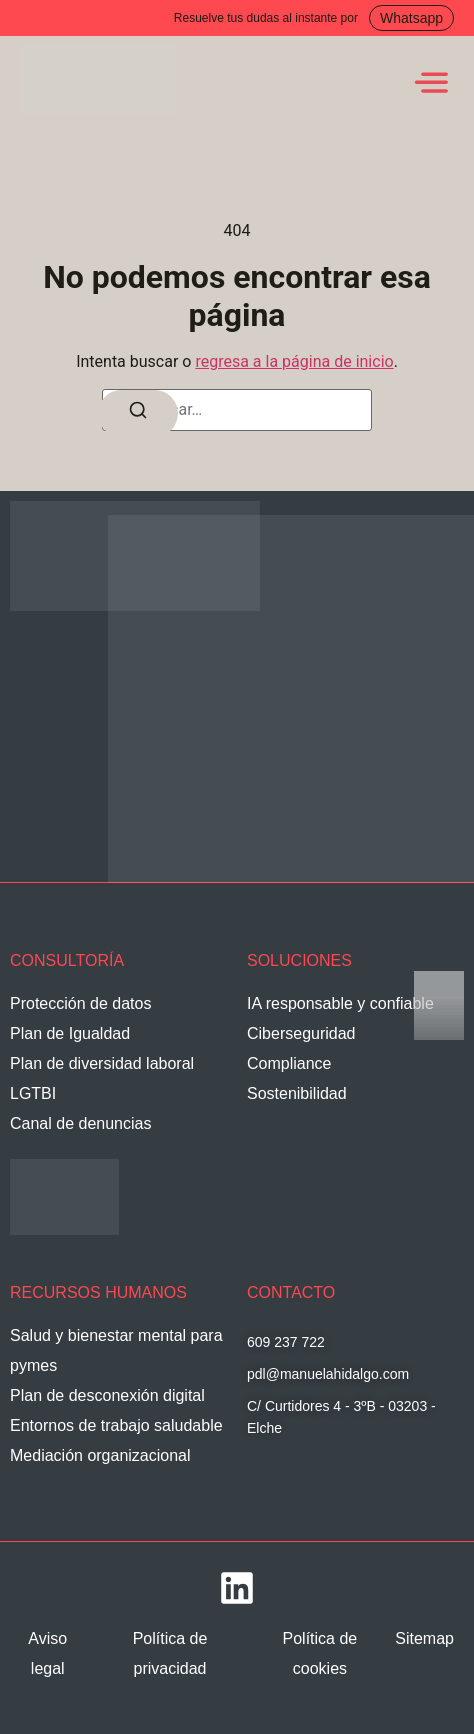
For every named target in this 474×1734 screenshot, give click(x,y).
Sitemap (424, 1638)
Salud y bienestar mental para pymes (116, 1350)
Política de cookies (320, 1653)
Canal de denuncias (80, 1123)
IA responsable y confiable (340, 1003)
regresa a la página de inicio (294, 361)
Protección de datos (80, 1003)
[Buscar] (138, 413)
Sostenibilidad (297, 1093)
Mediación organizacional (100, 1455)
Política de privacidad (170, 1653)
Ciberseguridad (301, 1033)
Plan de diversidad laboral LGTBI (102, 1078)
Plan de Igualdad (70, 1033)
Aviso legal (47, 1653)
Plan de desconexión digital (107, 1395)
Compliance (289, 1063)
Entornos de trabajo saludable (116, 1425)
